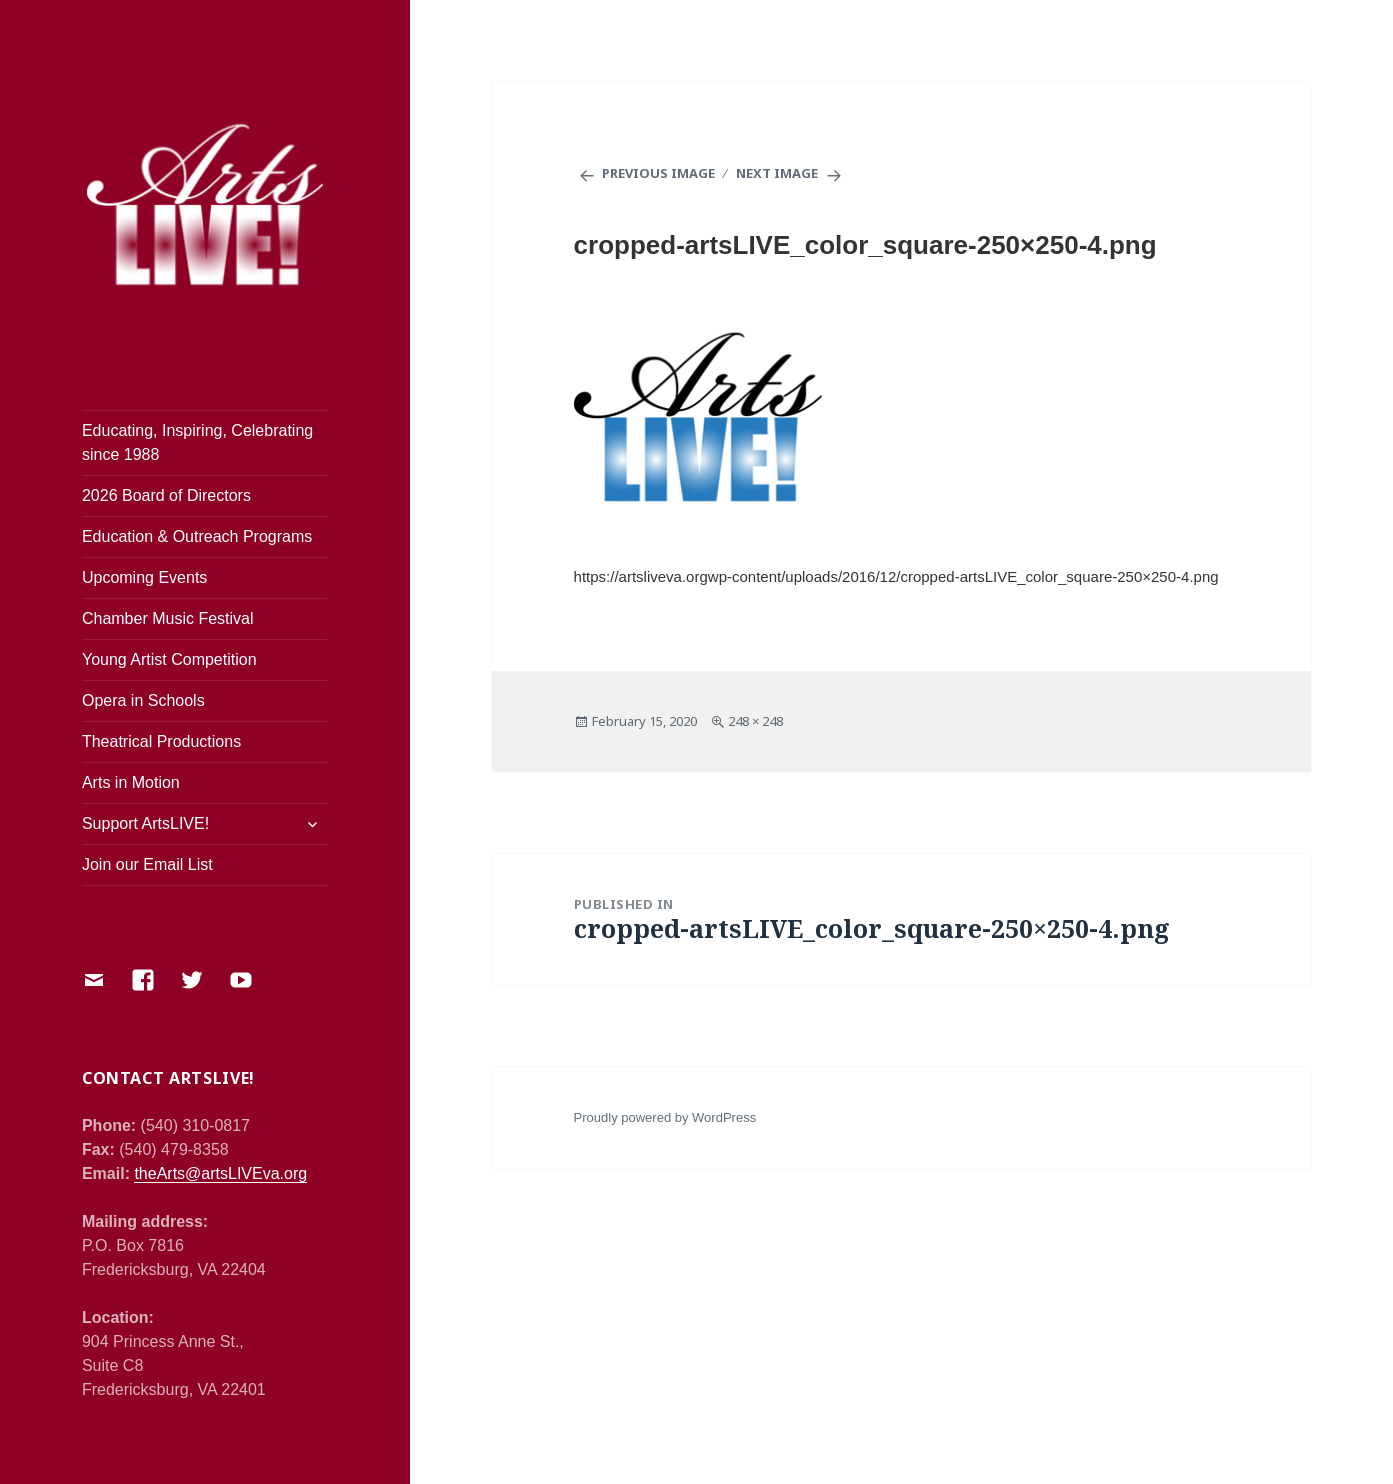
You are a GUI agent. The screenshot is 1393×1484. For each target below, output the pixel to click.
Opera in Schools (143, 700)
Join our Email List (147, 864)
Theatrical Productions (161, 741)
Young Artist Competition (169, 659)
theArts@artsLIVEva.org (220, 1173)
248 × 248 (755, 721)
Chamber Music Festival (168, 618)
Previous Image (658, 173)
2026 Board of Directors (166, 495)
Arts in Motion (131, 782)
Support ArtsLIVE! (145, 823)
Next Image (777, 173)
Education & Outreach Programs (197, 536)
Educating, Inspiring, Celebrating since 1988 (197, 442)
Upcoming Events (144, 577)
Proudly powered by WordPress (665, 1117)
